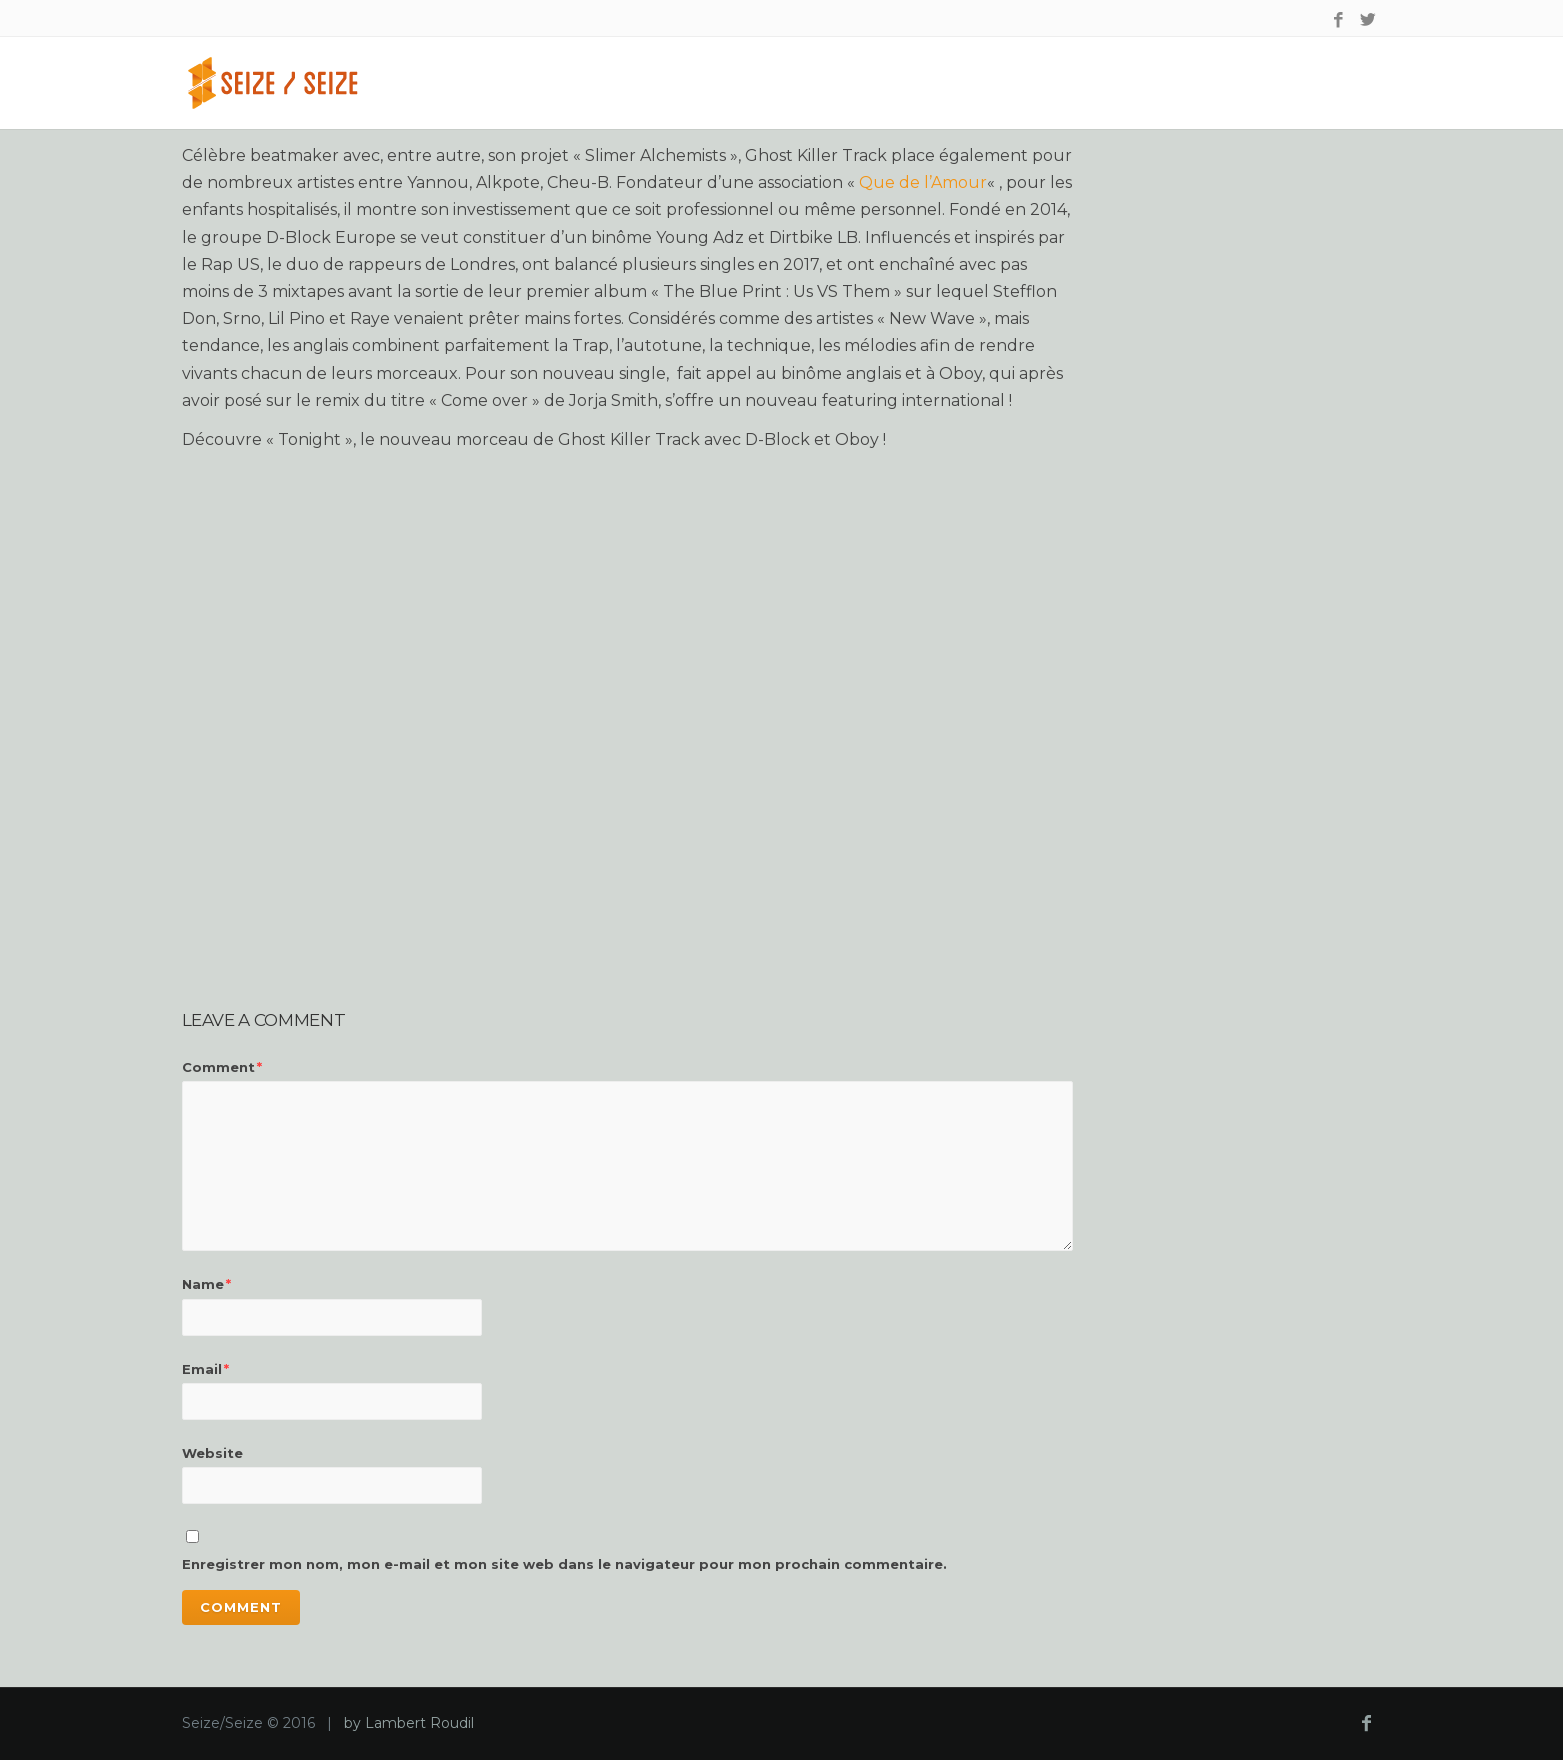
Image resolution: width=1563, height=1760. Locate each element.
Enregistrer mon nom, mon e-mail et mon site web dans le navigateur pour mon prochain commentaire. (564, 1564)
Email (205, 1369)
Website (212, 1453)
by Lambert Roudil (409, 1723)
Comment (222, 1067)
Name (206, 1284)
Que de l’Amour (923, 182)
